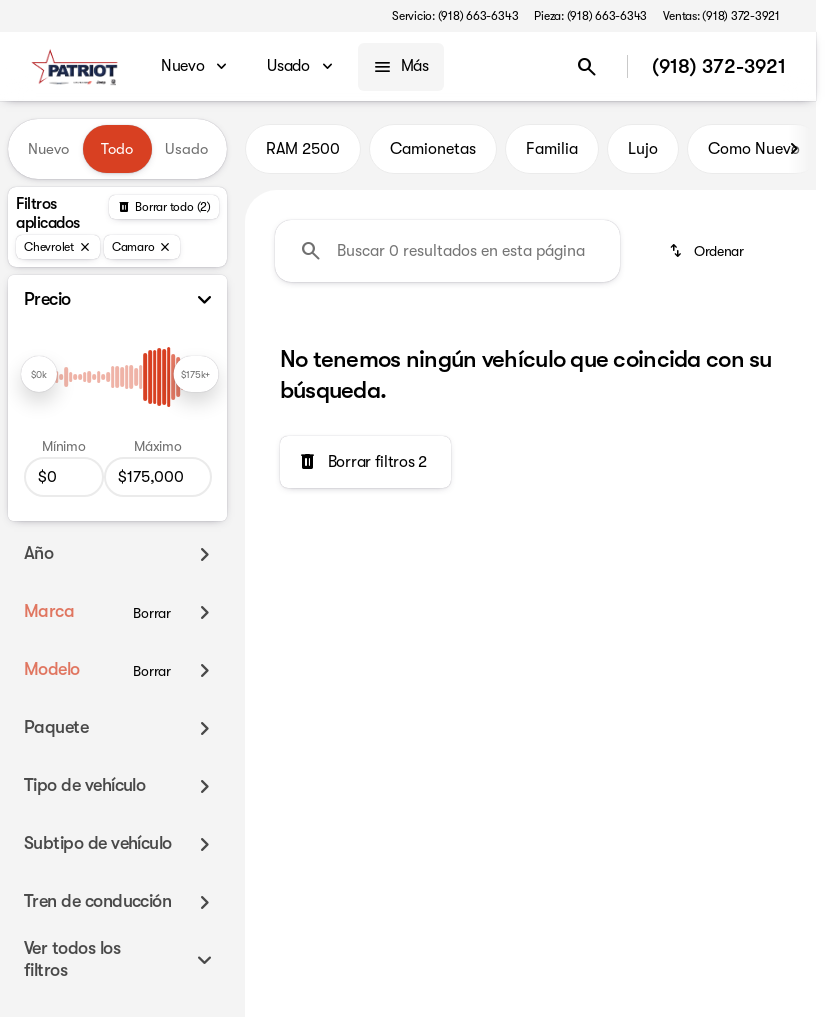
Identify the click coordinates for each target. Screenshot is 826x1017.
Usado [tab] (186, 149)
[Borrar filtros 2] (365, 462)
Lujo (643, 149)
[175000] (158, 477)
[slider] (39, 374)
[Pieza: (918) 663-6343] (590, 16)
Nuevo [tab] (48, 149)
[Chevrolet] (58, 247)
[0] (64, 477)
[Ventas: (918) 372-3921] (721, 16)
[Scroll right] (794, 149)
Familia (552, 149)
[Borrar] (151, 613)
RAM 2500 (303, 149)
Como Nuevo (754, 149)
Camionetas (433, 149)
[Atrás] (163, 207)
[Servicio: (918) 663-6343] (455, 16)
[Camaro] (142, 247)
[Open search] (587, 67)
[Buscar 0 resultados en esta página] (447, 251)
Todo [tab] (117, 149)
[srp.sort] (708, 251)
